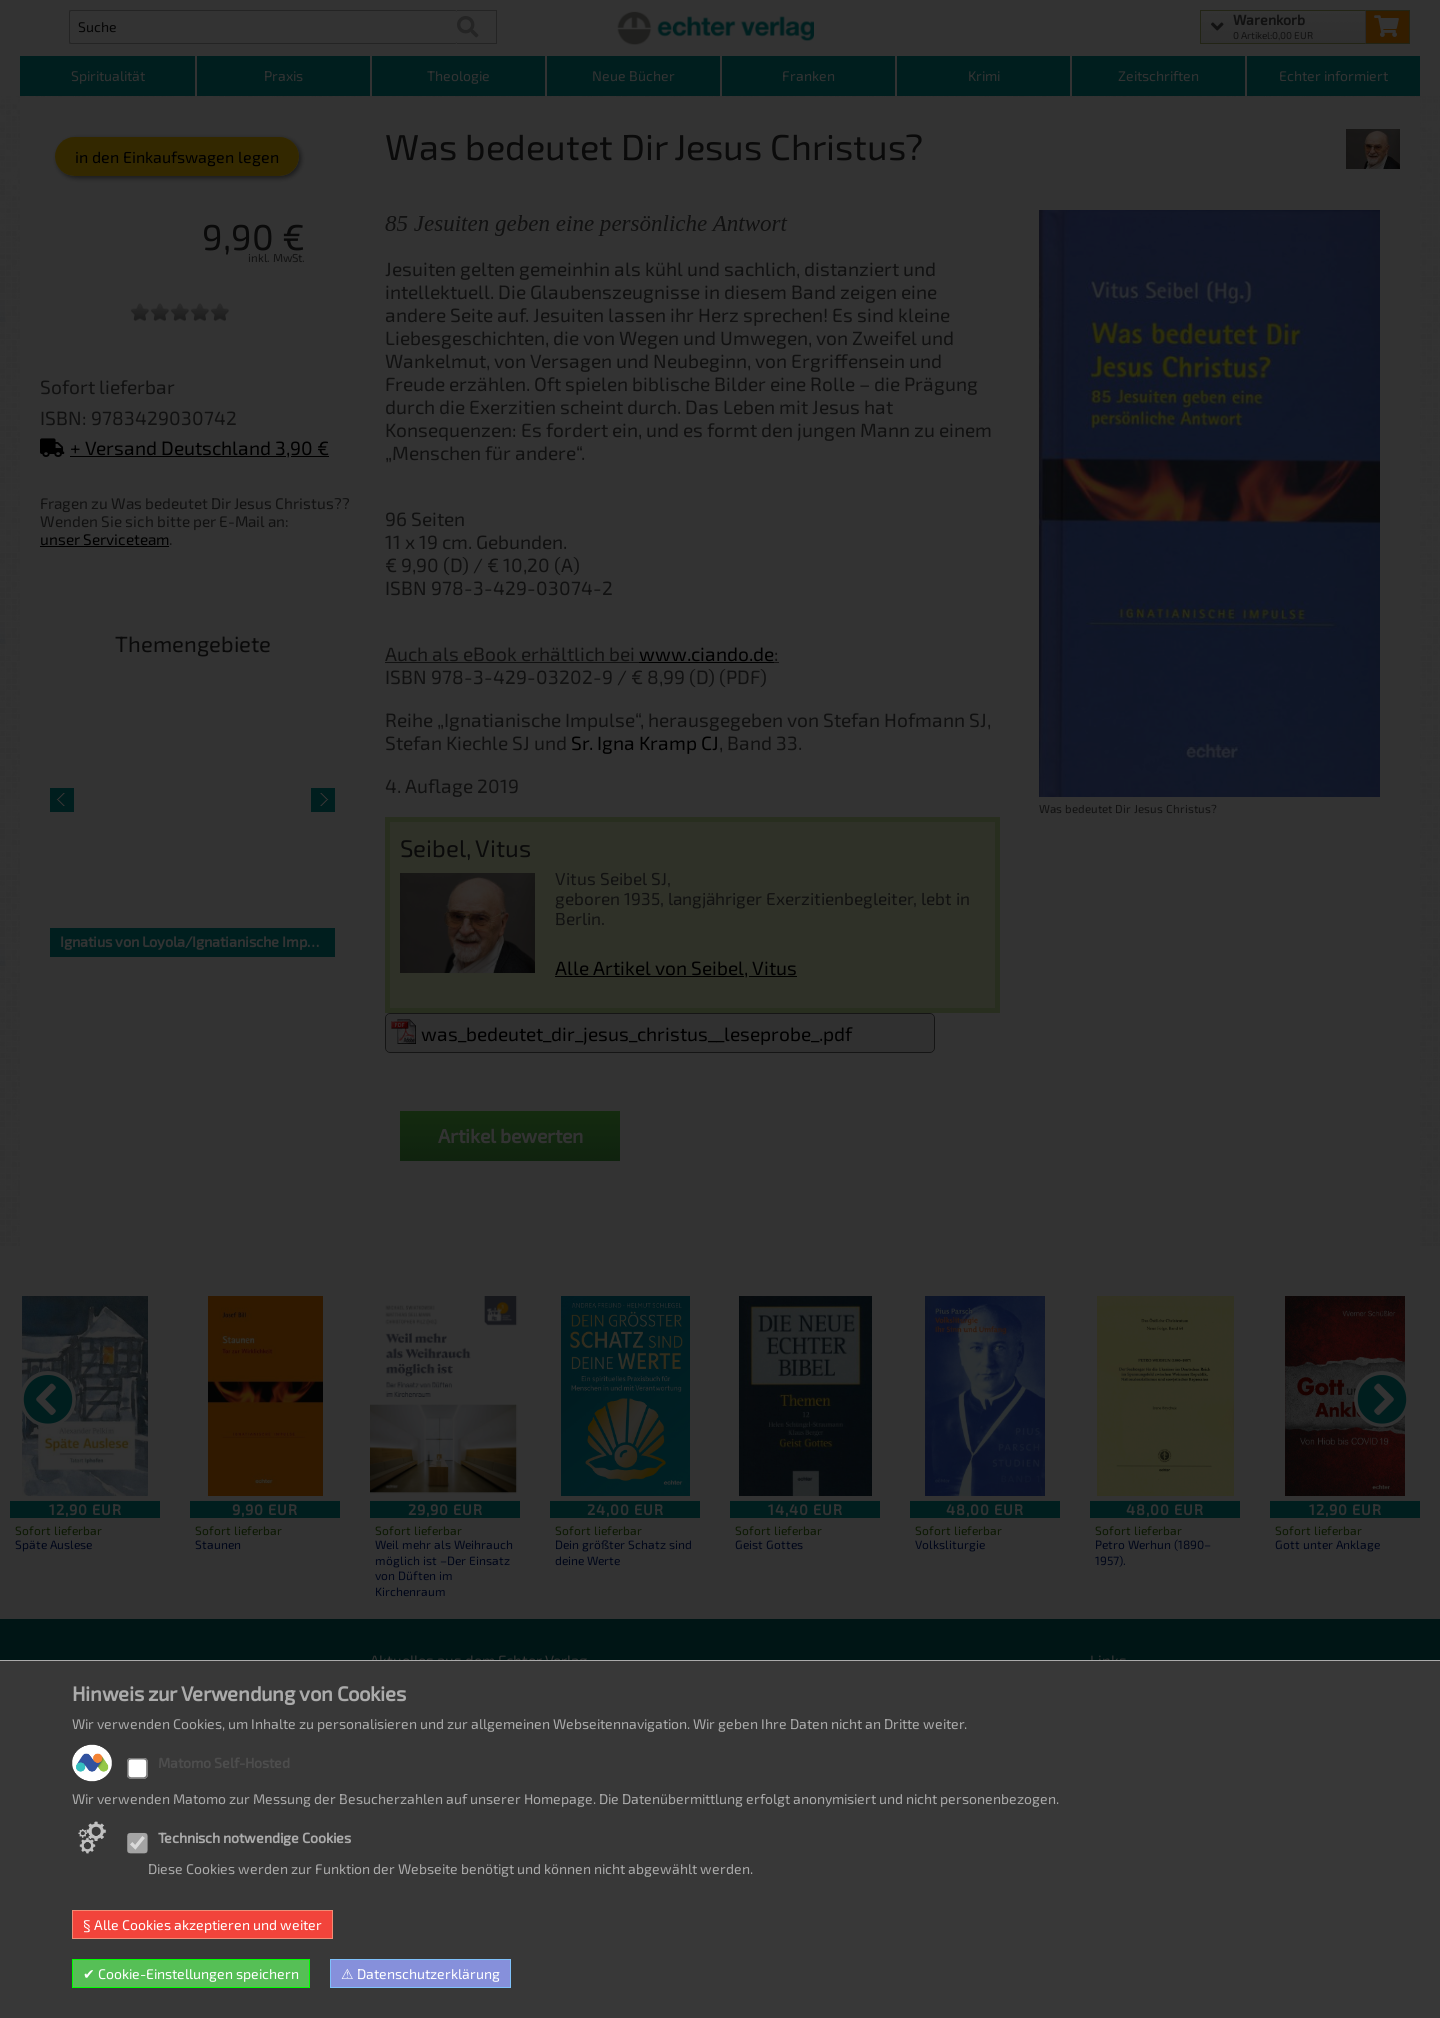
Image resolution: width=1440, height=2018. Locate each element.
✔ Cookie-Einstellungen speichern (191, 1973)
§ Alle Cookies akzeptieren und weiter (202, 1924)
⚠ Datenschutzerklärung (420, 1973)
